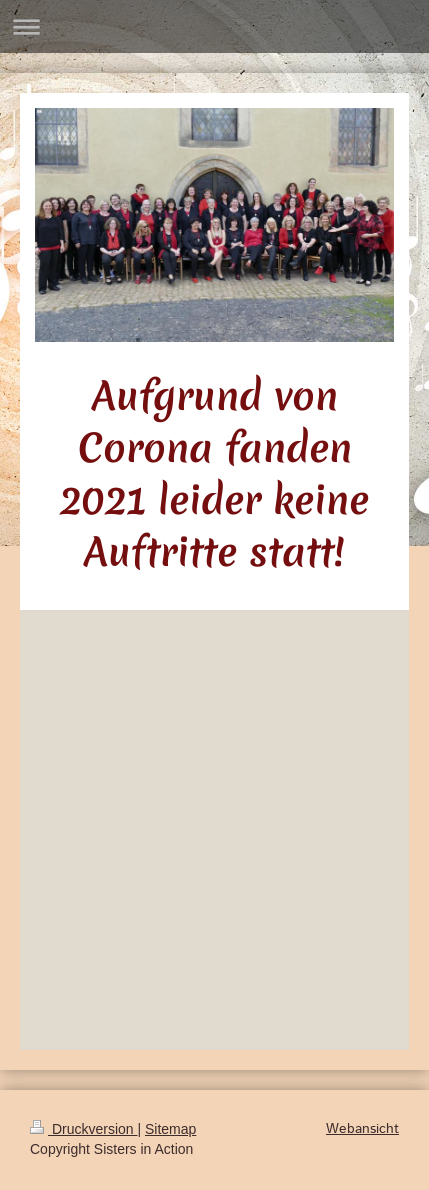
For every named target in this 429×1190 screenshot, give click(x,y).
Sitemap (170, 1129)
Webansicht (362, 1129)
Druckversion (83, 1129)
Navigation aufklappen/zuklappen (214, 26)
